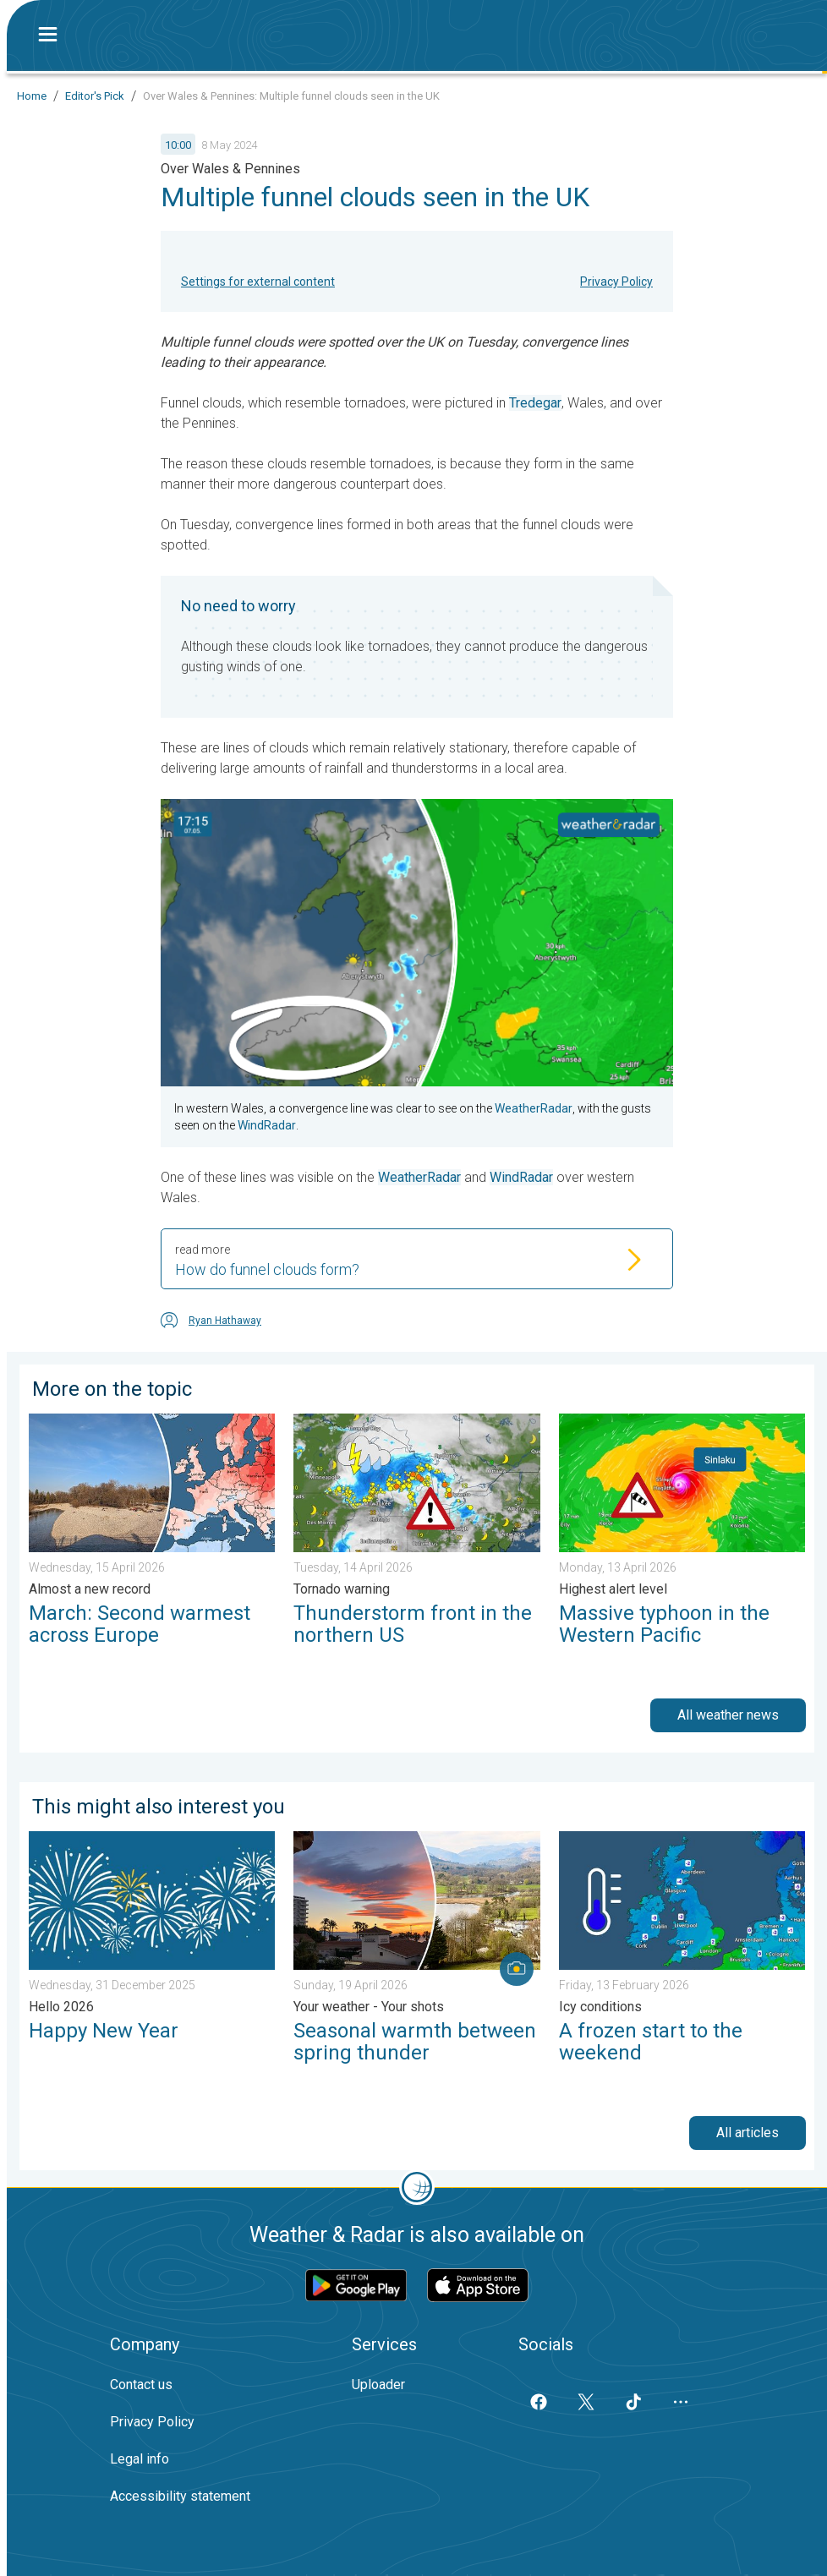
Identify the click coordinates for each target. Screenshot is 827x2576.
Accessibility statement (180, 2496)
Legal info (139, 2459)
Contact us (141, 2384)
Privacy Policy (616, 281)
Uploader (378, 2384)
